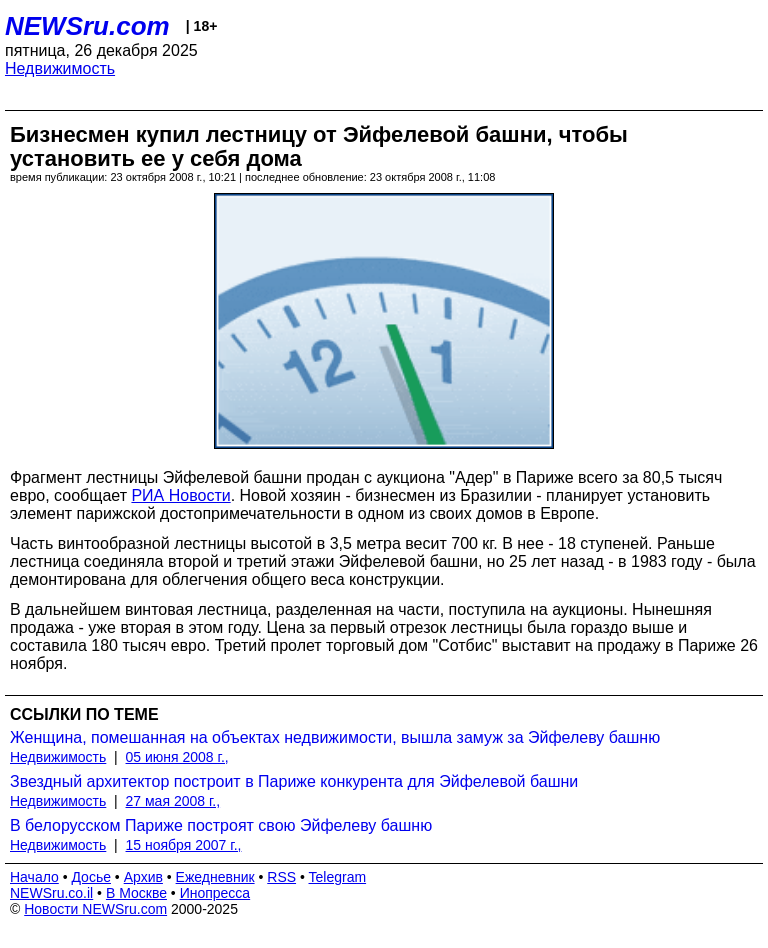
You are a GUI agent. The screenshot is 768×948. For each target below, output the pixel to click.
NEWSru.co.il (51, 893)
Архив (143, 877)
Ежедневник (215, 877)
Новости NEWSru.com (95, 909)
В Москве (136, 893)
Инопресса (215, 893)
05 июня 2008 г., (177, 757)
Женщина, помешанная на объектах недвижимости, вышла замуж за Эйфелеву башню (335, 737)
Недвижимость (60, 68)
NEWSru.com (87, 26)
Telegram (338, 877)
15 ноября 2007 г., (184, 845)
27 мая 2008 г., (173, 801)
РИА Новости (180, 495)
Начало (34, 877)
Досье (91, 877)
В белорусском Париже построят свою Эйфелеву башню (221, 825)
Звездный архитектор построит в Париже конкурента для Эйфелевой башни (294, 781)
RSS (281, 877)
